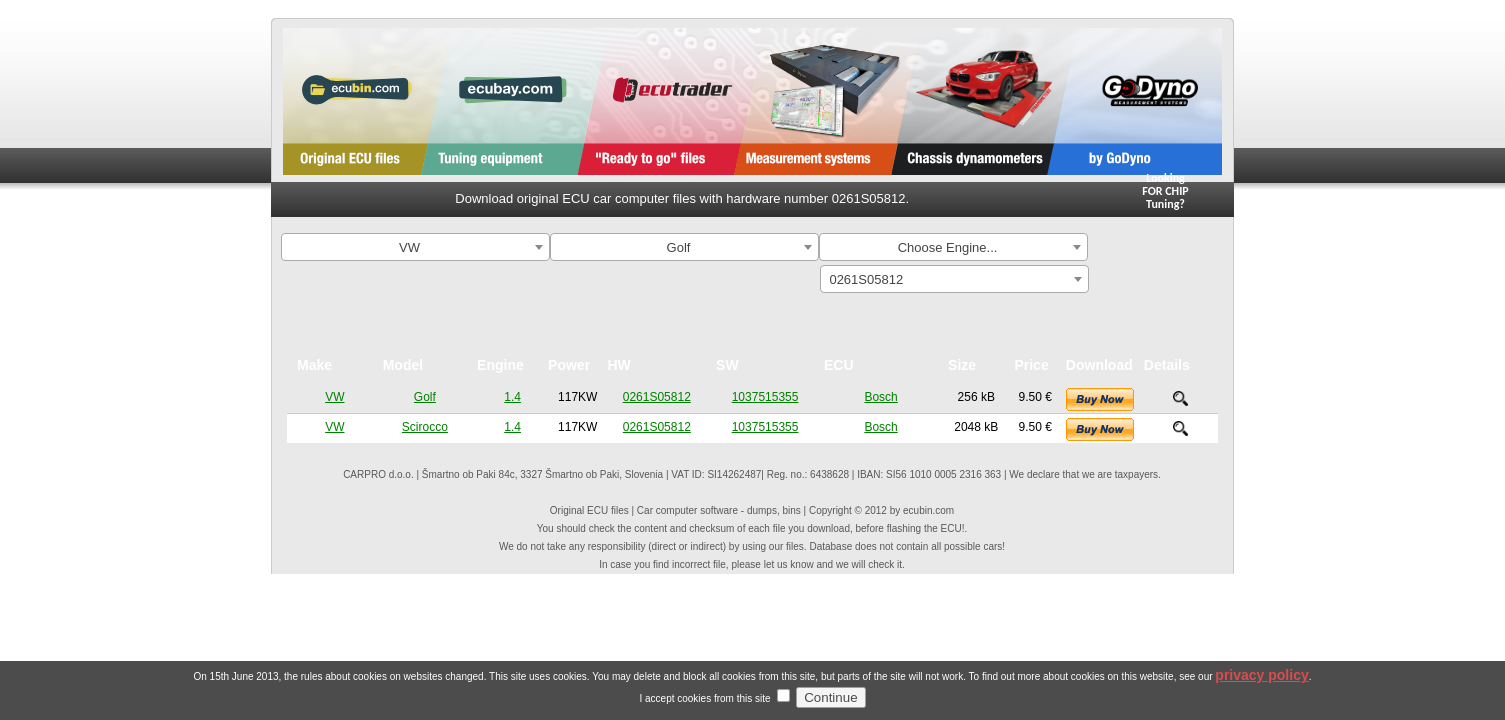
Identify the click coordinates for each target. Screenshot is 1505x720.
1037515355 (765, 397)
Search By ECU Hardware (1164, 286)
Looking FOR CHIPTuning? (1165, 191)
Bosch (880, 397)
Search (1164, 249)
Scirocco (425, 427)
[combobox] (415, 247)
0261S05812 (657, 397)
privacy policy (1261, 689)
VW (334, 397)
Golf (425, 397)
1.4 (512, 397)
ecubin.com (928, 510)
